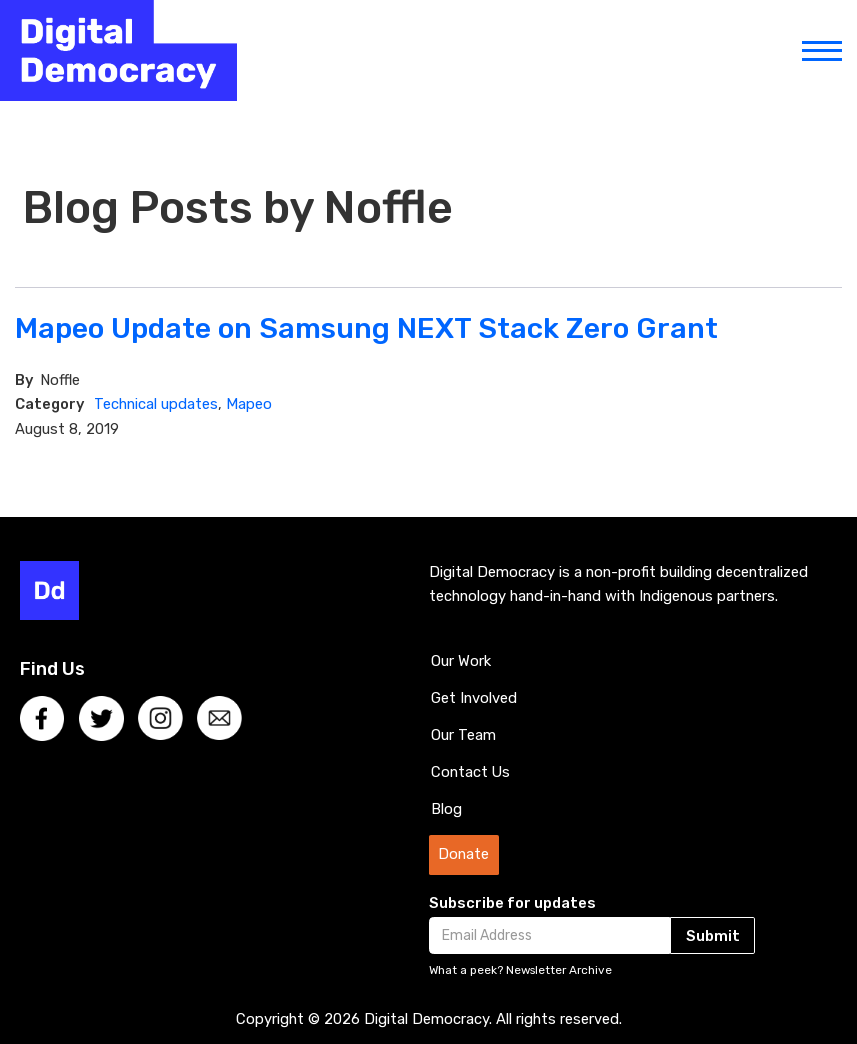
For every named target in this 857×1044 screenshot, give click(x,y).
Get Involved (474, 698)
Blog (446, 809)
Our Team (463, 735)
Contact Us (470, 772)
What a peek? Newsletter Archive (520, 970)
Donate (463, 854)
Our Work (461, 661)
